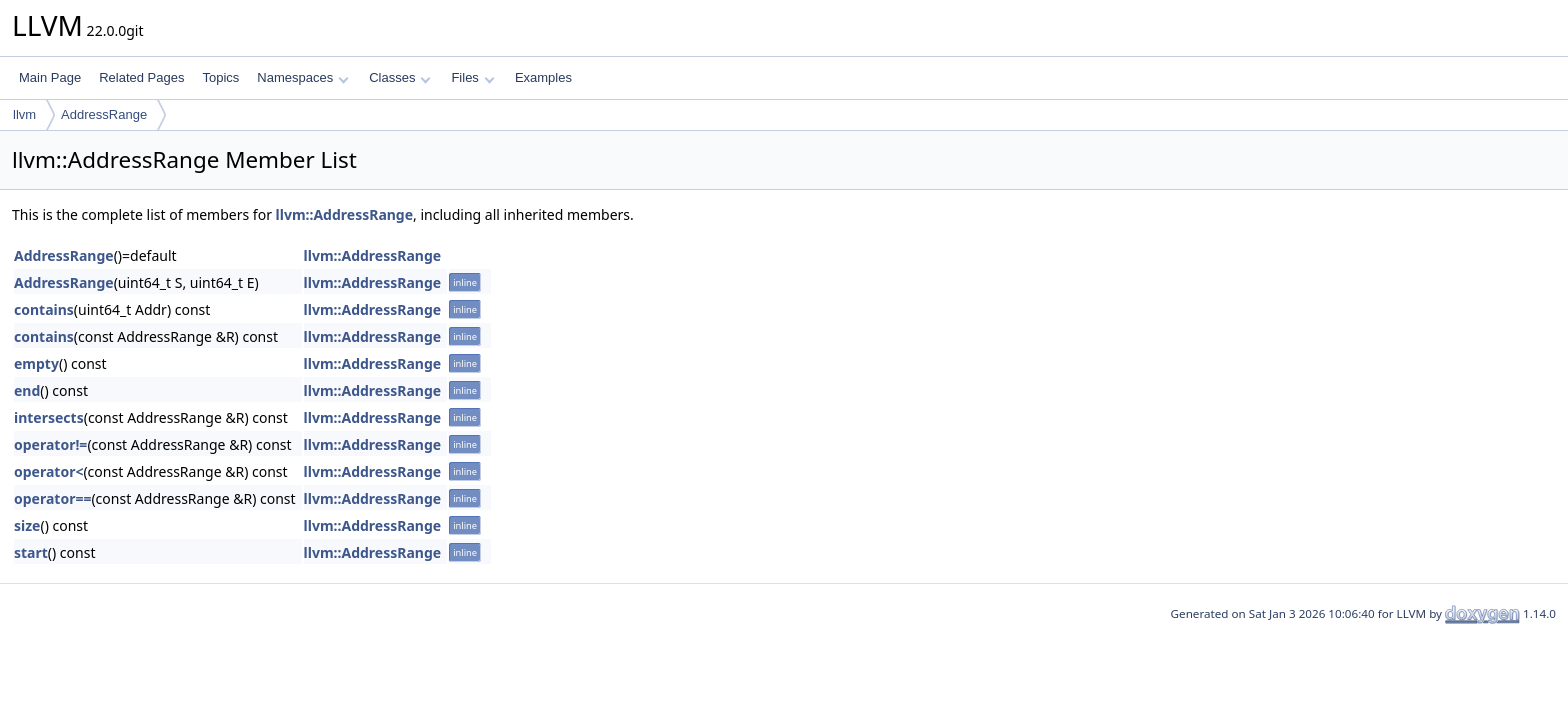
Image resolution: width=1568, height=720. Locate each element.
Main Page (50, 77)
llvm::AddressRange (345, 214)
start (31, 552)
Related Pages (141, 77)
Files (472, 77)
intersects (49, 417)
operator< (48, 471)
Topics (220, 77)
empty (36, 363)
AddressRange (104, 114)
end (27, 390)
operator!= (50, 444)
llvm (24, 114)
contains (44, 309)
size (27, 525)
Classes (400, 77)
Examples (543, 77)
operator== (52, 498)
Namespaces (302, 77)
